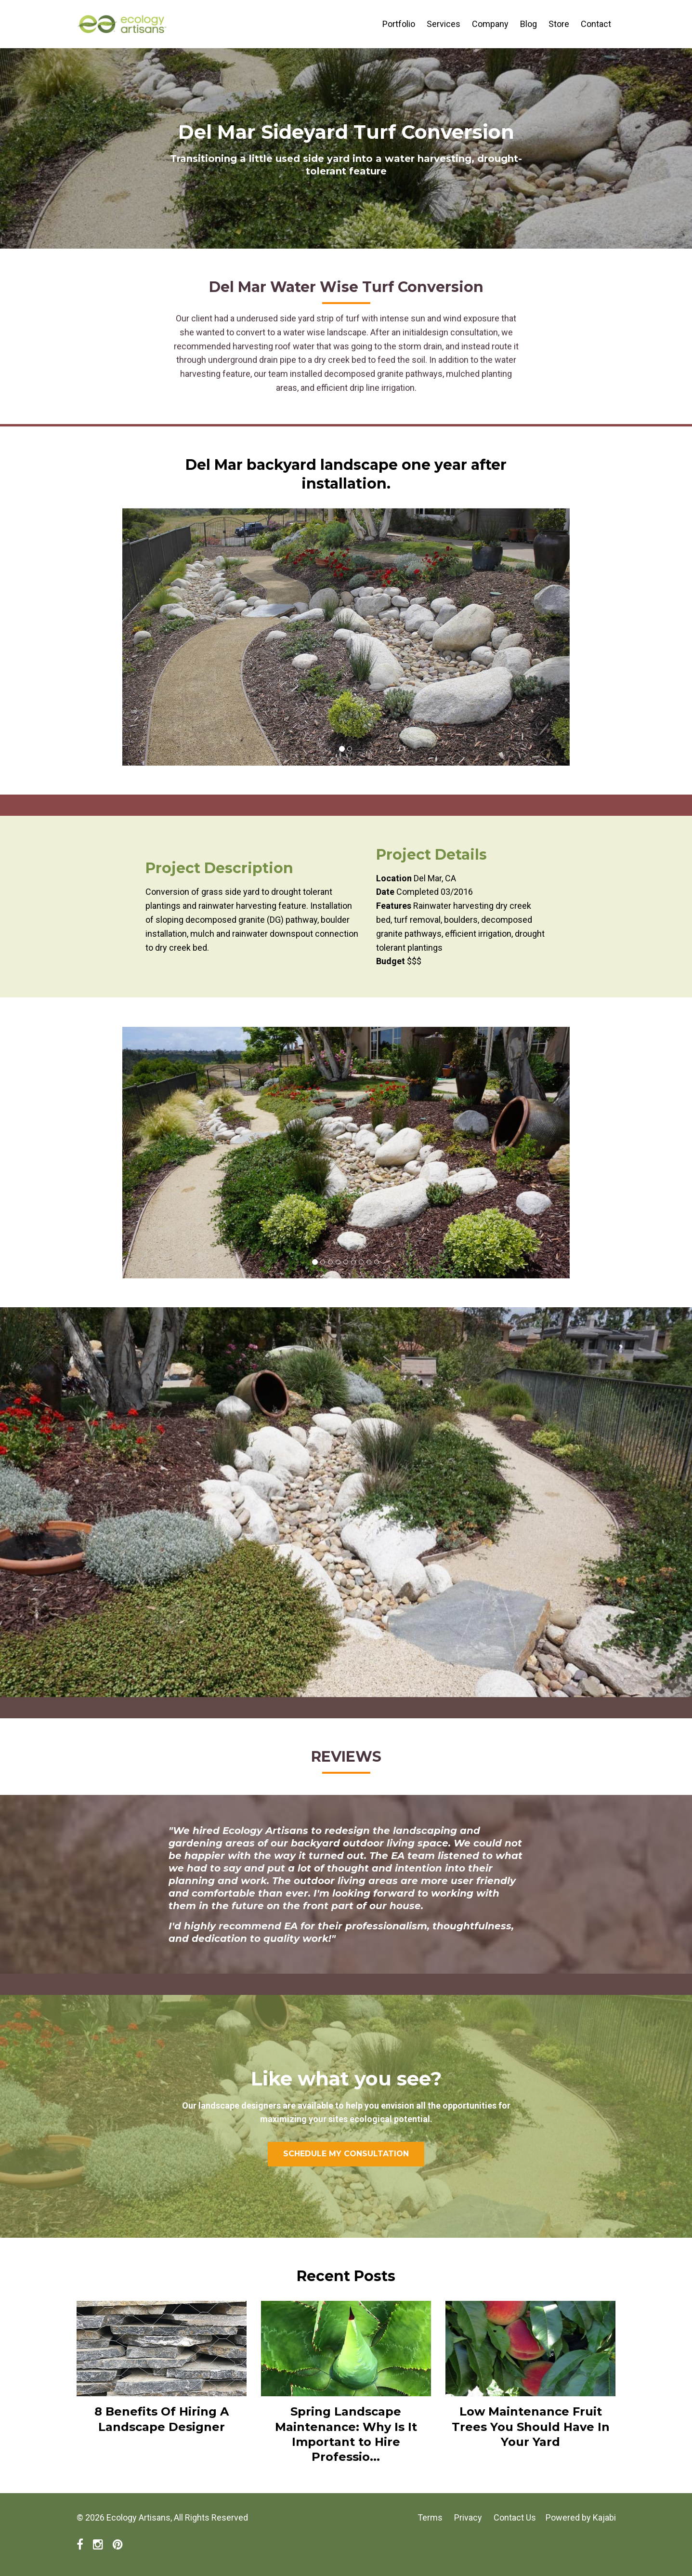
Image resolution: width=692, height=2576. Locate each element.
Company (490, 24)
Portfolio (398, 24)
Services (443, 24)
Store (558, 24)
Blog (528, 24)
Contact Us (515, 2517)
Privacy (468, 2517)
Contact (596, 24)
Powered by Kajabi (581, 2517)
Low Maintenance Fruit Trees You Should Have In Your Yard (531, 2426)
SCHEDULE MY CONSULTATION (346, 2153)
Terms (430, 2517)
